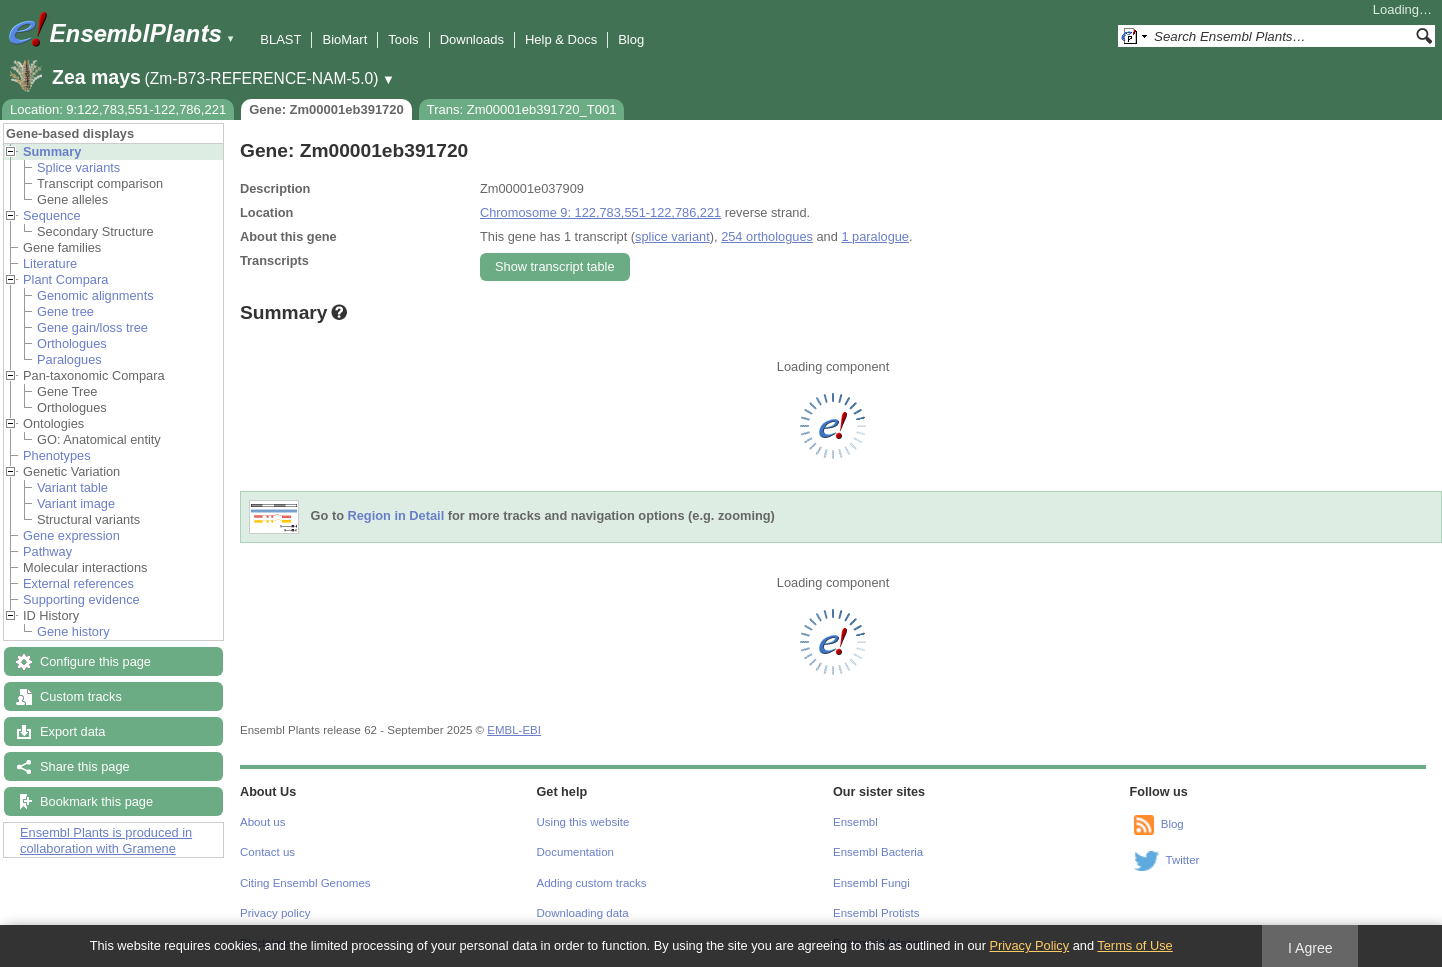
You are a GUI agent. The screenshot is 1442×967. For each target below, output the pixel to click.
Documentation (575, 852)
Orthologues (72, 343)
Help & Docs (561, 39)
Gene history (73, 631)
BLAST (280, 39)
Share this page (85, 766)
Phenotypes (57, 455)
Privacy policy (275, 913)
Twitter (1183, 860)
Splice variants (78, 167)
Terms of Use (1134, 945)
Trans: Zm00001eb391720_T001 (522, 109)
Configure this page (95, 661)
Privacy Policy (1029, 945)
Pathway (47, 551)
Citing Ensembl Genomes (305, 883)
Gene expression (71, 535)
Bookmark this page (96, 801)
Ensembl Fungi (871, 883)
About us (262, 822)
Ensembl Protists (876, 913)
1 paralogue (875, 236)
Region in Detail (396, 516)
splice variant (672, 236)
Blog (631, 39)
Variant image (76, 503)
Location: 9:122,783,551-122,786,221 (118, 109)
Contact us (267, 852)
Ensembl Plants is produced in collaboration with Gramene (106, 840)
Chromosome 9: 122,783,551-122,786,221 (600, 212)
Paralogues (69, 359)
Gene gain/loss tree (92, 327)
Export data (72, 731)
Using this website (583, 822)
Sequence (52, 215)
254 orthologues (767, 236)
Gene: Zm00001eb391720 (326, 109)
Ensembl (855, 822)
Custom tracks (81, 696)
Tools (403, 39)
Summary (52, 151)
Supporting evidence (81, 599)
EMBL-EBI (514, 730)
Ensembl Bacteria (878, 852)
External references (78, 583)
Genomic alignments (95, 295)
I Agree (1310, 948)
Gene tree (65, 311)
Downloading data (583, 913)
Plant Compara (65, 279)
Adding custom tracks (592, 883)
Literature (50, 263)
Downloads (472, 39)
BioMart (344, 39)
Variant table (72, 487)
